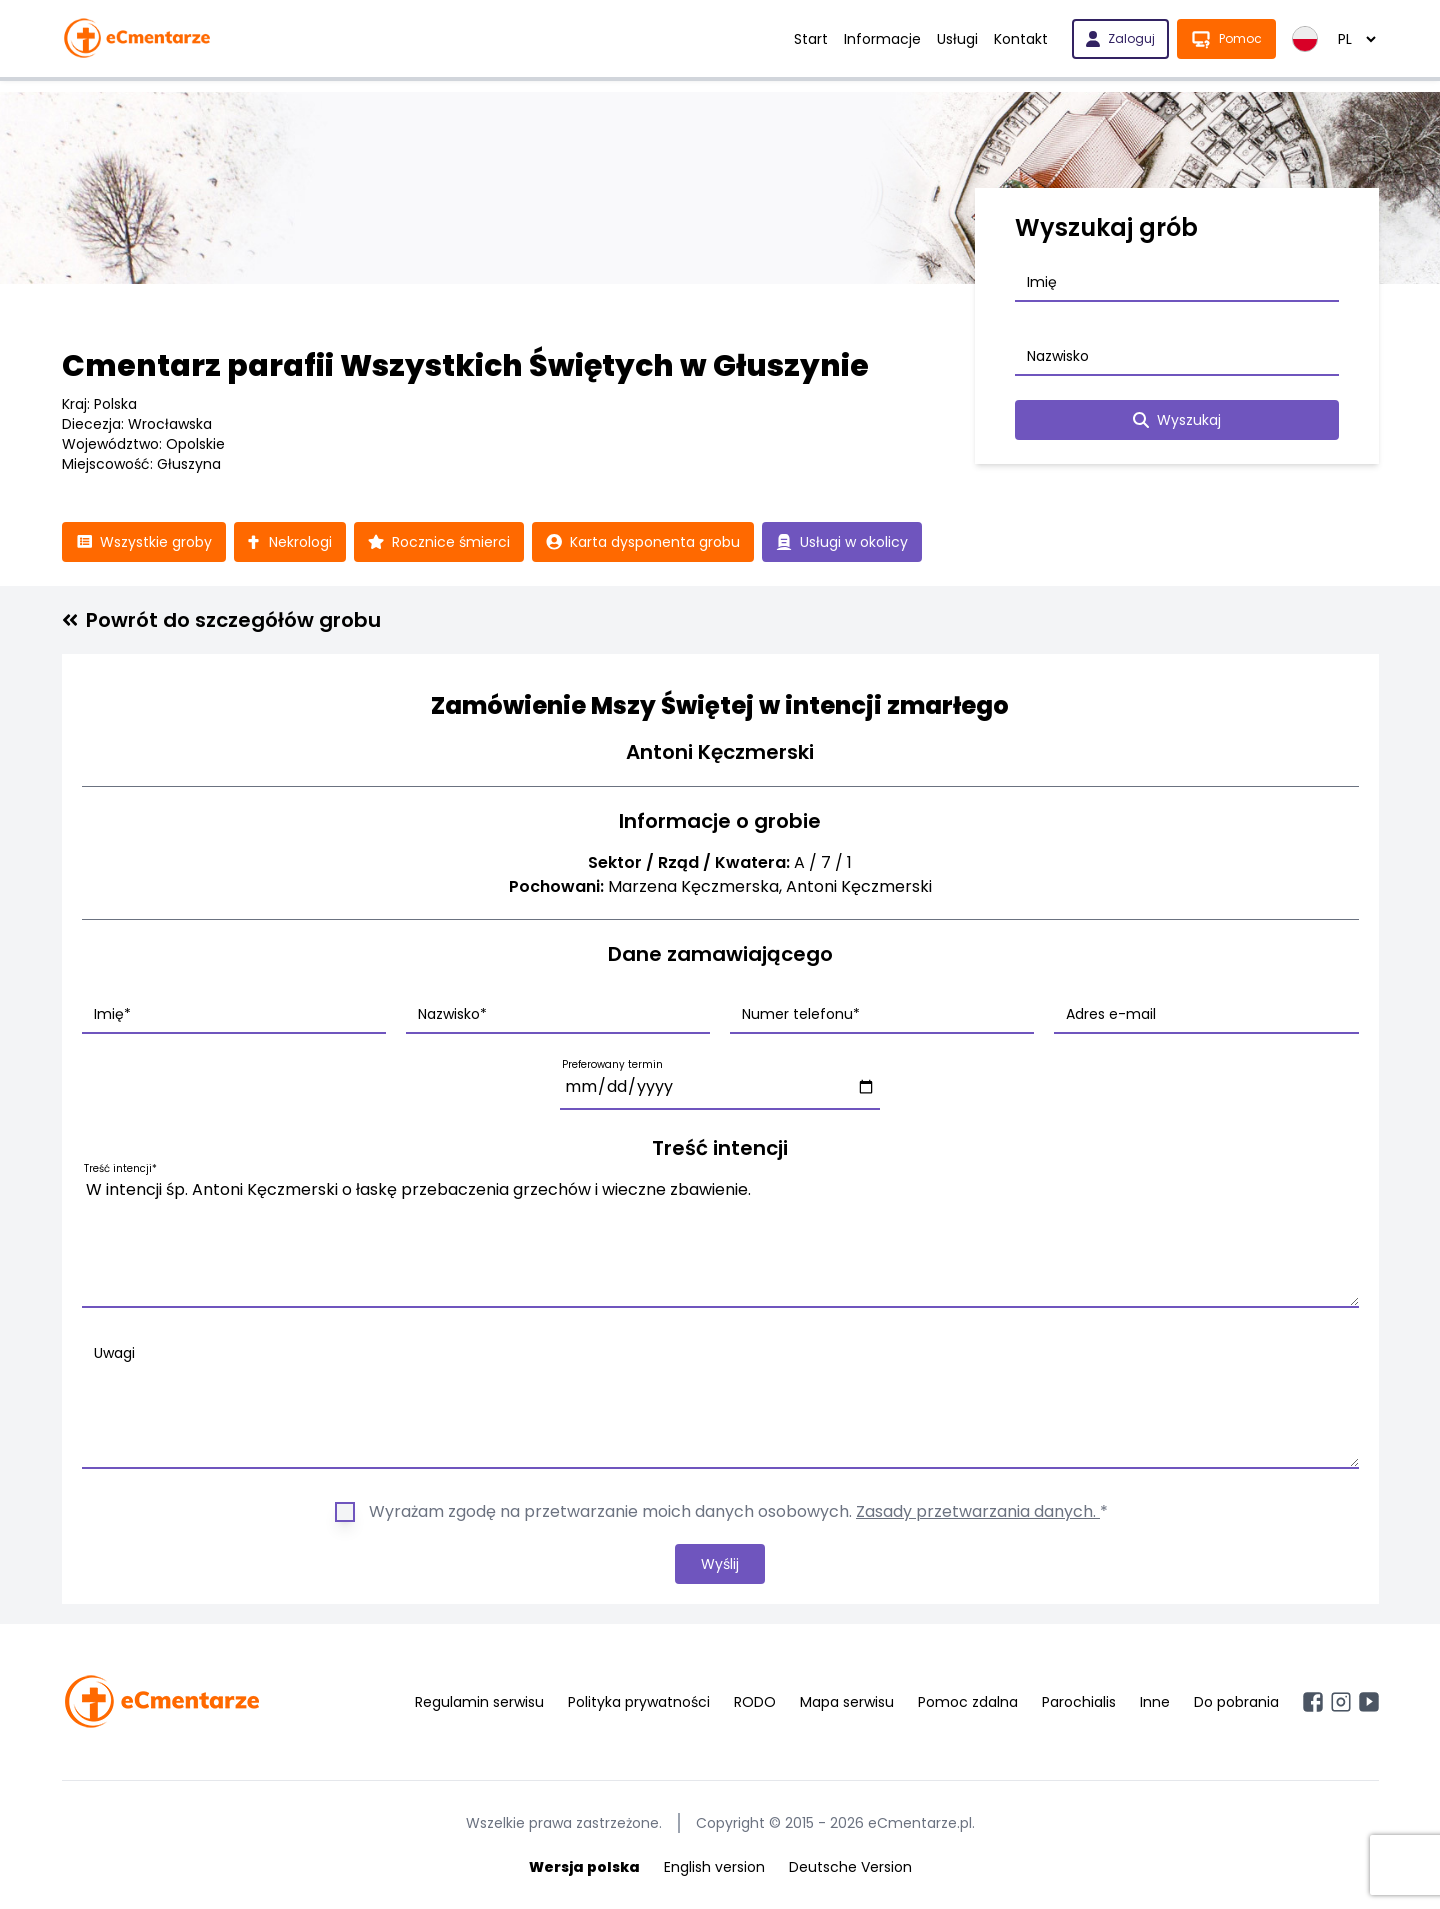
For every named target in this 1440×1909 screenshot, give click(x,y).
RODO (755, 1702)
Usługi (957, 39)
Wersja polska (584, 1867)
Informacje (882, 39)
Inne (1155, 1702)
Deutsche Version (850, 1867)
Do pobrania (1236, 1702)
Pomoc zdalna (968, 1702)
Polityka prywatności (639, 1702)
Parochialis (1079, 1702)
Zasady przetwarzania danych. (978, 1511)
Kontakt (1021, 39)
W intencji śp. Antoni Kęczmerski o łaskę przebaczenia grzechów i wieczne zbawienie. (720, 1239)
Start (811, 39)
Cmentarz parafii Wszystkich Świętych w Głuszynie (465, 366)
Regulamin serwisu (479, 1702)
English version (714, 1867)
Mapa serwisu (847, 1702)
